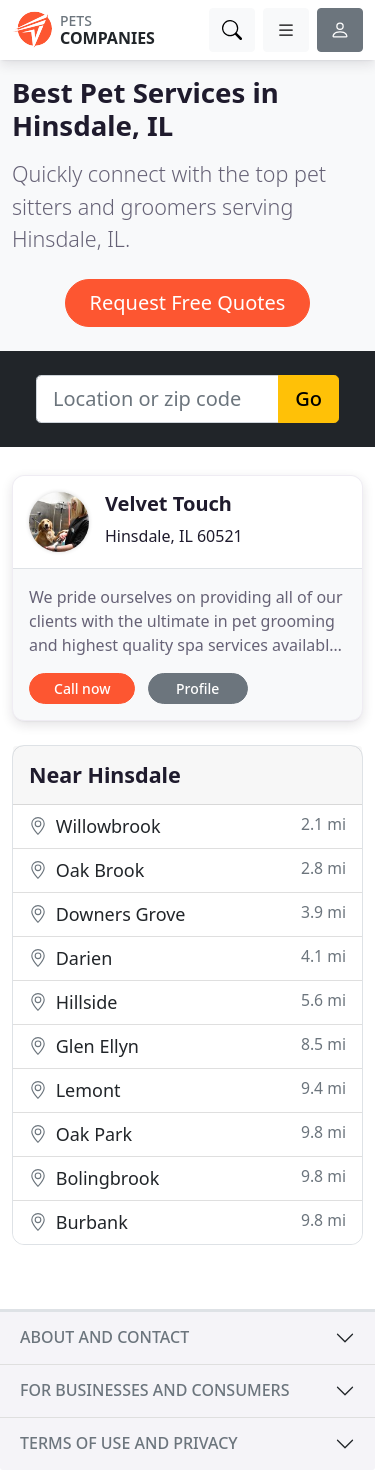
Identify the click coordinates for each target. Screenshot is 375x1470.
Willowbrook (187, 825)
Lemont (187, 1089)
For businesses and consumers (154, 1390)
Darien (187, 957)
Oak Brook (187, 869)
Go (308, 398)
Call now (82, 688)
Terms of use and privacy (129, 1443)
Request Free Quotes (188, 302)
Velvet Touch (168, 503)
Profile (197, 688)
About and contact (104, 1337)
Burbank (187, 1221)
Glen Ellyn (187, 1045)
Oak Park (187, 1133)
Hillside (187, 1001)
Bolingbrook (187, 1177)
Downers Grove (187, 913)
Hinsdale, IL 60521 (174, 536)
